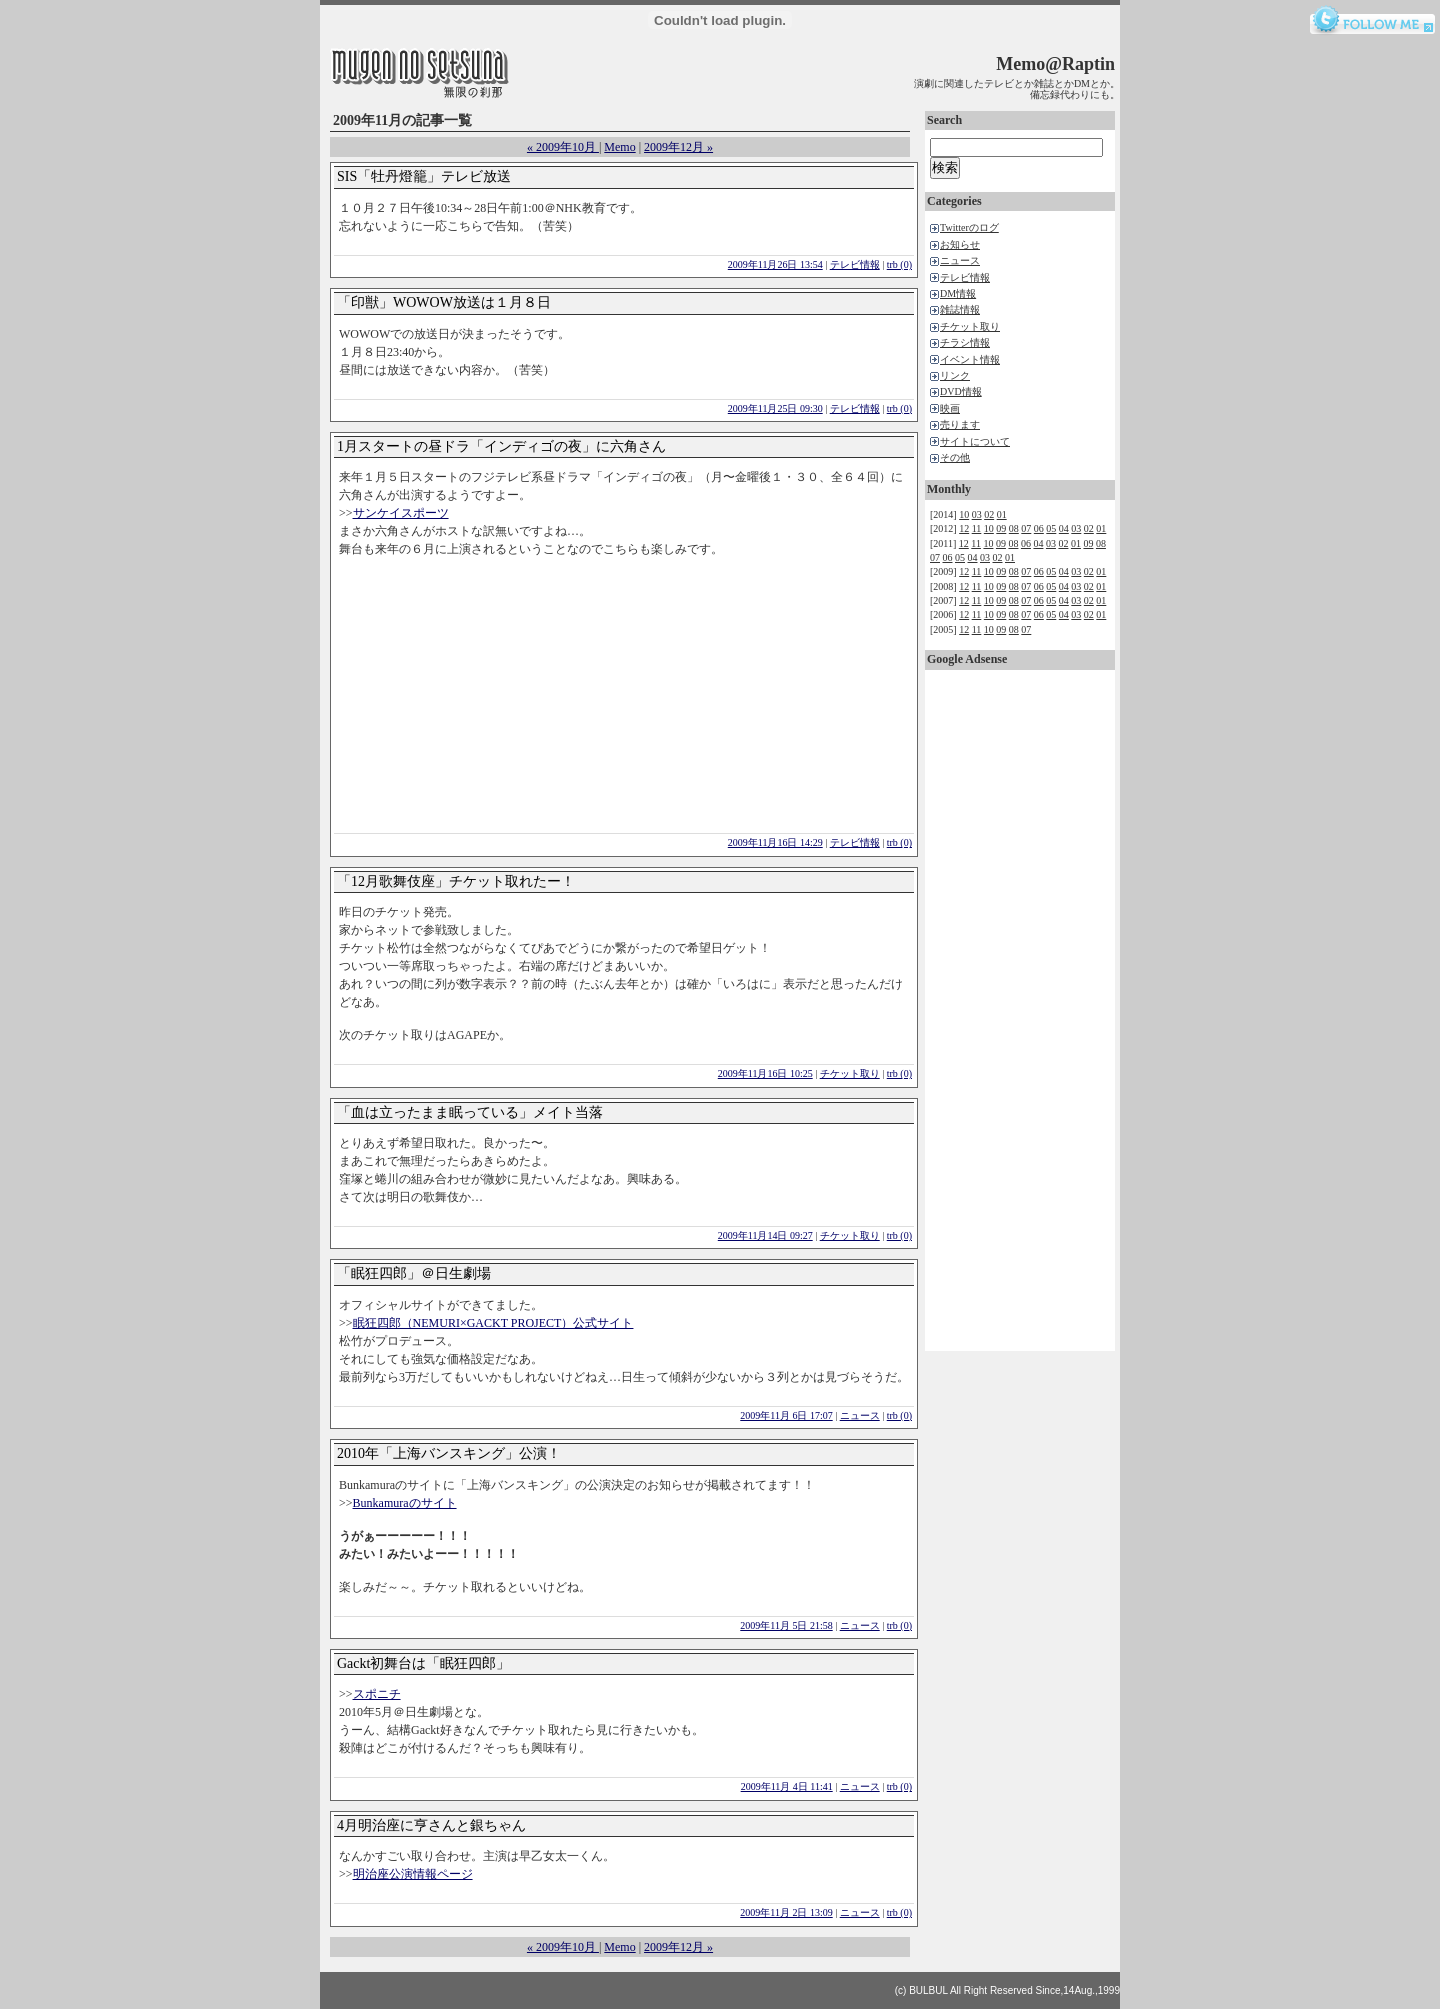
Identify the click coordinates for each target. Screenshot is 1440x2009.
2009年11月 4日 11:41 (787, 1786)
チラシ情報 (965, 342)
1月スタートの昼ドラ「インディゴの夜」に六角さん (501, 446)
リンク (955, 375)
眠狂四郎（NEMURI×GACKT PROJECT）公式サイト (493, 1323)
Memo (619, 147)
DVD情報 (961, 391)
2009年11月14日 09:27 (765, 1235)
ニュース (860, 1415)
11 (977, 528)
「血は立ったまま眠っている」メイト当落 (470, 1112)
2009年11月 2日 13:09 (786, 1912)
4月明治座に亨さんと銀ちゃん (431, 1825)
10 (964, 514)
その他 (955, 457)
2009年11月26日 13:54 (775, 264)
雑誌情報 (960, 309)
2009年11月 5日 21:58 (786, 1625)
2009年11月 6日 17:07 (786, 1415)
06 (1039, 528)
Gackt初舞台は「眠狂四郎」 (423, 1663)
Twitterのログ (969, 227)
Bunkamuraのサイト (405, 1503)
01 (1002, 514)
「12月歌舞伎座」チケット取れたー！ (456, 881)
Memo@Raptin (1055, 64)
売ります (960, 424)
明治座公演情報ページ (413, 1874)
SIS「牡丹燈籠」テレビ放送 (424, 176)
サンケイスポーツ (401, 513)
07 (1026, 528)
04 (1064, 528)
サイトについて (975, 441)
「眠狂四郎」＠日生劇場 (414, 1273)
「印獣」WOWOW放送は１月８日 (444, 302)
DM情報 (958, 293)
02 (989, 514)
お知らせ (960, 244)
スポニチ (377, 1694)
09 (1001, 528)
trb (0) (899, 264)
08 (1014, 528)
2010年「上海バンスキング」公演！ (449, 1453)
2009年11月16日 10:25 (765, 1073)
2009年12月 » (678, 147)
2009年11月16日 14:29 (775, 842)
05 (1051, 528)
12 (964, 528)
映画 (950, 408)
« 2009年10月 (563, 147)
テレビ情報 (855, 264)
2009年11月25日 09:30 (775, 408)
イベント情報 (970, 359)
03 (977, 514)
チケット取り (850, 1073)
